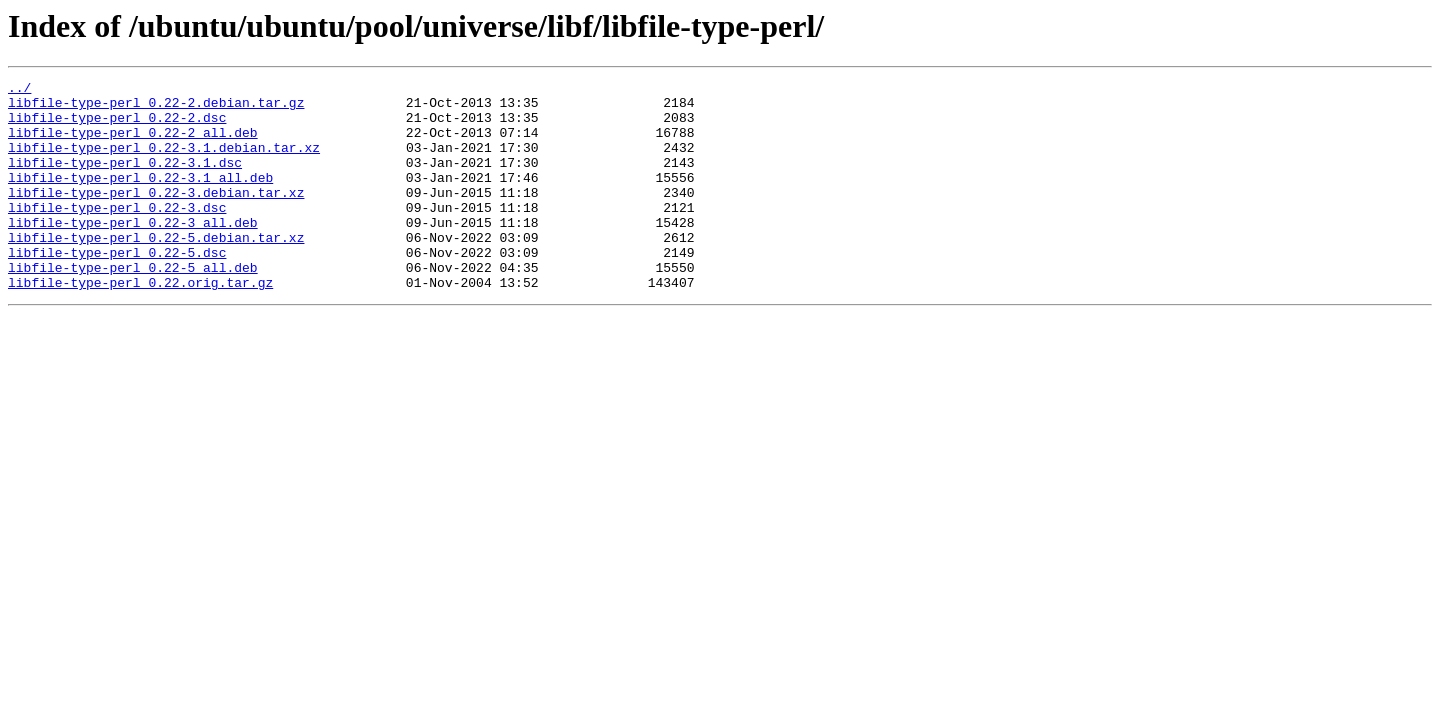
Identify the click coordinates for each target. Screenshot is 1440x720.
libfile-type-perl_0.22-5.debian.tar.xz (156, 270)
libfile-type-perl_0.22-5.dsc (117, 288)
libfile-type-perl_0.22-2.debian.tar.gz (156, 108)
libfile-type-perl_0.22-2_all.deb (133, 144)
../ (19, 90)
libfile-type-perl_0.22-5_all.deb (133, 306)
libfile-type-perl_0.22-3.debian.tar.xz (156, 216)
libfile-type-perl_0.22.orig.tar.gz (140, 324)
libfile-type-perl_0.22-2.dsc (117, 126)
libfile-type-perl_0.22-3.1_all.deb (140, 198)
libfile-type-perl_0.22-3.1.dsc (125, 180)
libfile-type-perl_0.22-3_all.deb (133, 252)
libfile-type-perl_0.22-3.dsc (117, 234)
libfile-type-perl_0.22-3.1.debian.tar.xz (164, 162)
